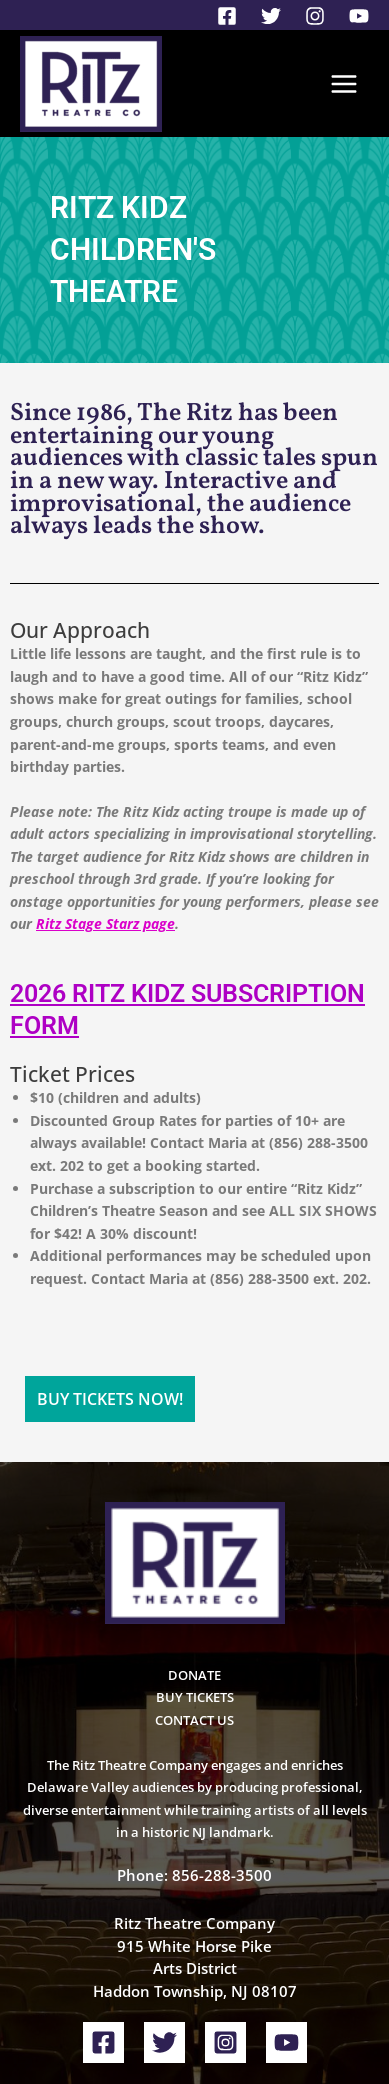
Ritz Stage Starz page (105, 923)
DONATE (194, 1576)
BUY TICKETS (195, 1598)
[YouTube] (359, 16)
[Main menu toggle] (344, 83)
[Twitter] (271, 16)
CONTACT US (194, 1621)
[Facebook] (227, 16)
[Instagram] (315, 16)
